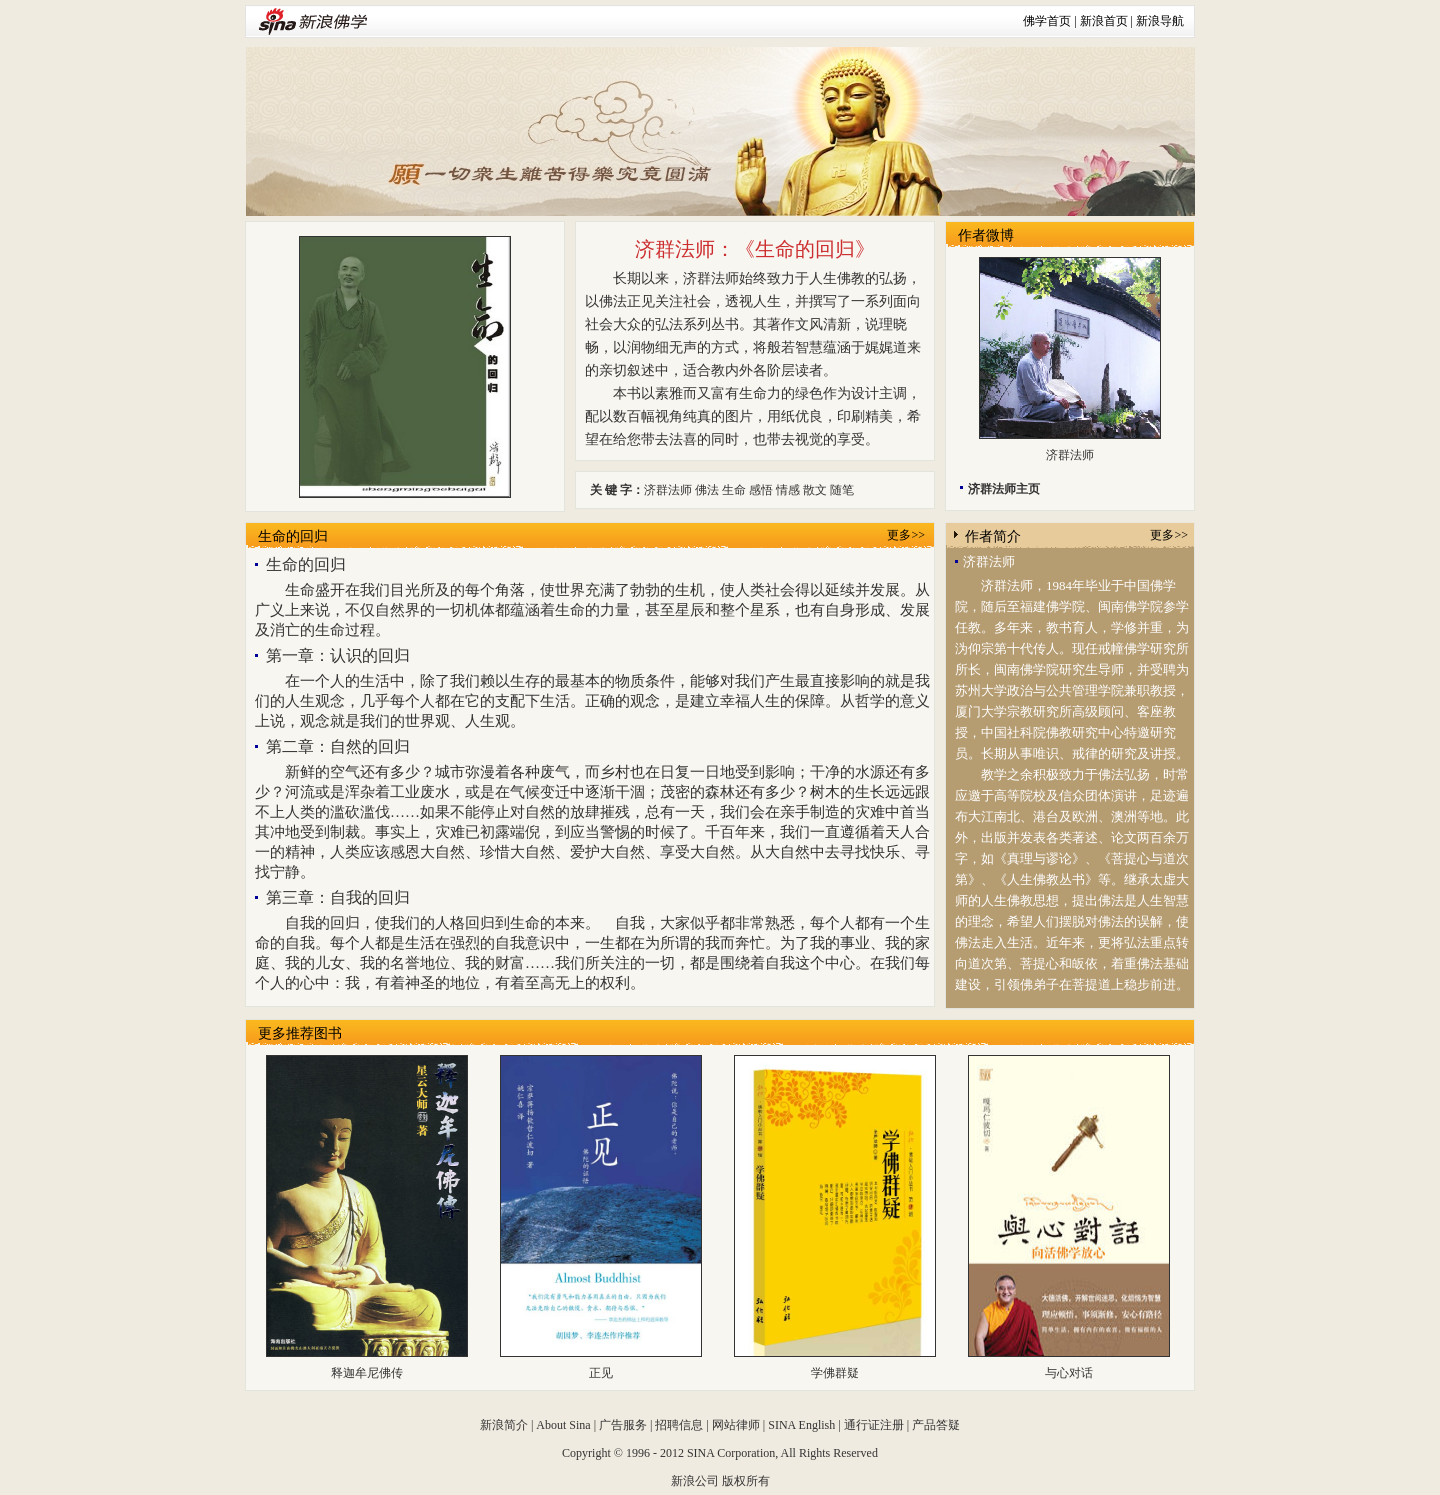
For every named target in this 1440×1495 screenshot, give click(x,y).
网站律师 (736, 1425)
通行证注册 (874, 1425)
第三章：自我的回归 (338, 897)
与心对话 (1069, 1373)
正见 (601, 1373)
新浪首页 (1104, 21)
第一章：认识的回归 (338, 655)
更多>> (906, 535)
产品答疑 (936, 1425)
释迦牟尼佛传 (367, 1373)
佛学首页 (1047, 21)
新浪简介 (504, 1425)
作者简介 (993, 536)
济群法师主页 (1004, 489)
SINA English (801, 1425)
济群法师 (1070, 455)
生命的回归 (293, 536)
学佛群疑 (835, 1373)
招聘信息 (679, 1425)
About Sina (563, 1425)
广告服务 (623, 1425)
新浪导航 (1160, 21)
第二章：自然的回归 (338, 746)
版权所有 (746, 1481)
